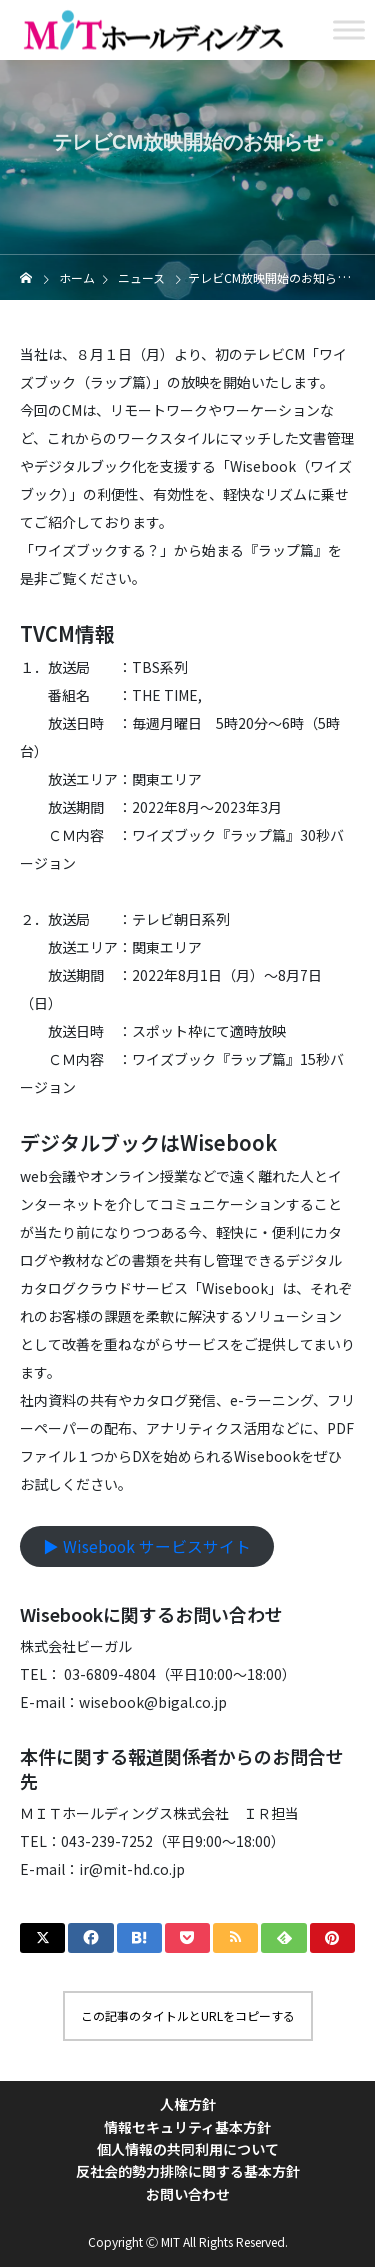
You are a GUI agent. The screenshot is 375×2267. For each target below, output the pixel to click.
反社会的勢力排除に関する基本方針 (188, 2171)
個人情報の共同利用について (188, 2149)
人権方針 (188, 2104)
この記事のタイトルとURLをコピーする (188, 2015)
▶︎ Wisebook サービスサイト (147, 1546)
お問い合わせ (188, 2194)
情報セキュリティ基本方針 (187, 2127)
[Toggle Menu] (349, 29)
